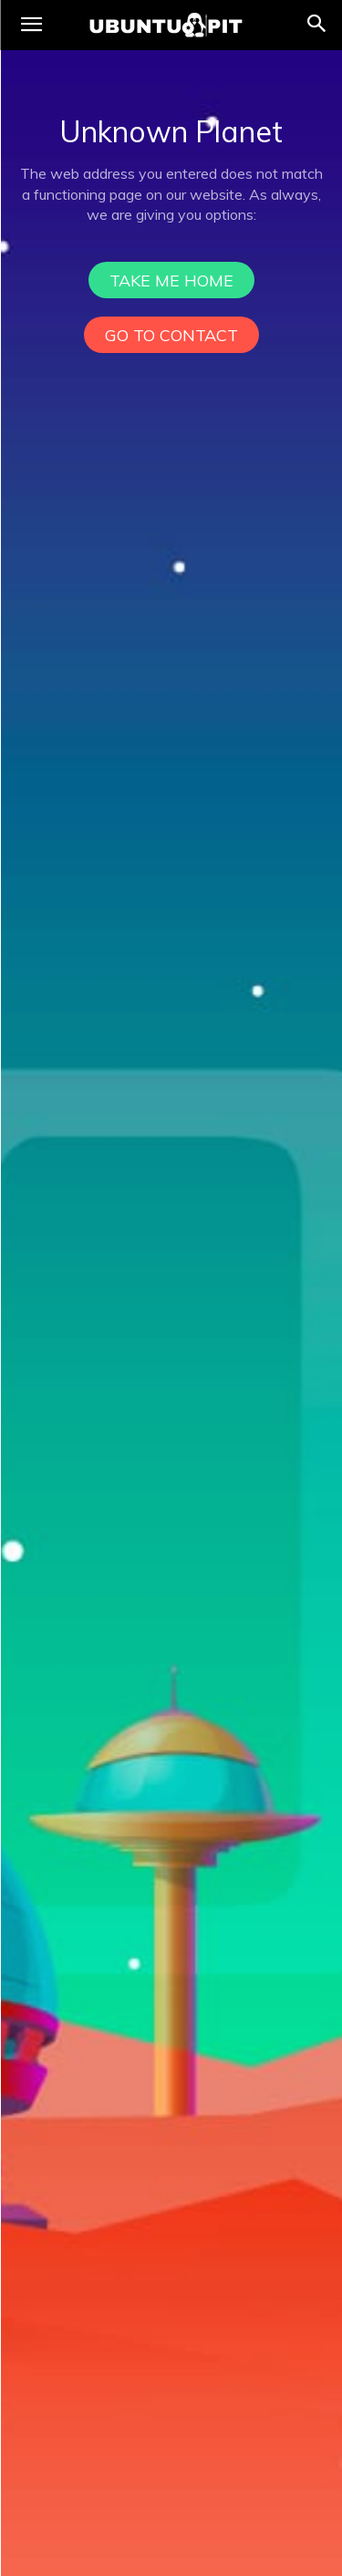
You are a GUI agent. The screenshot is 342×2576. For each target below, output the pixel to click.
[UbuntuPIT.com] (166, 25)
